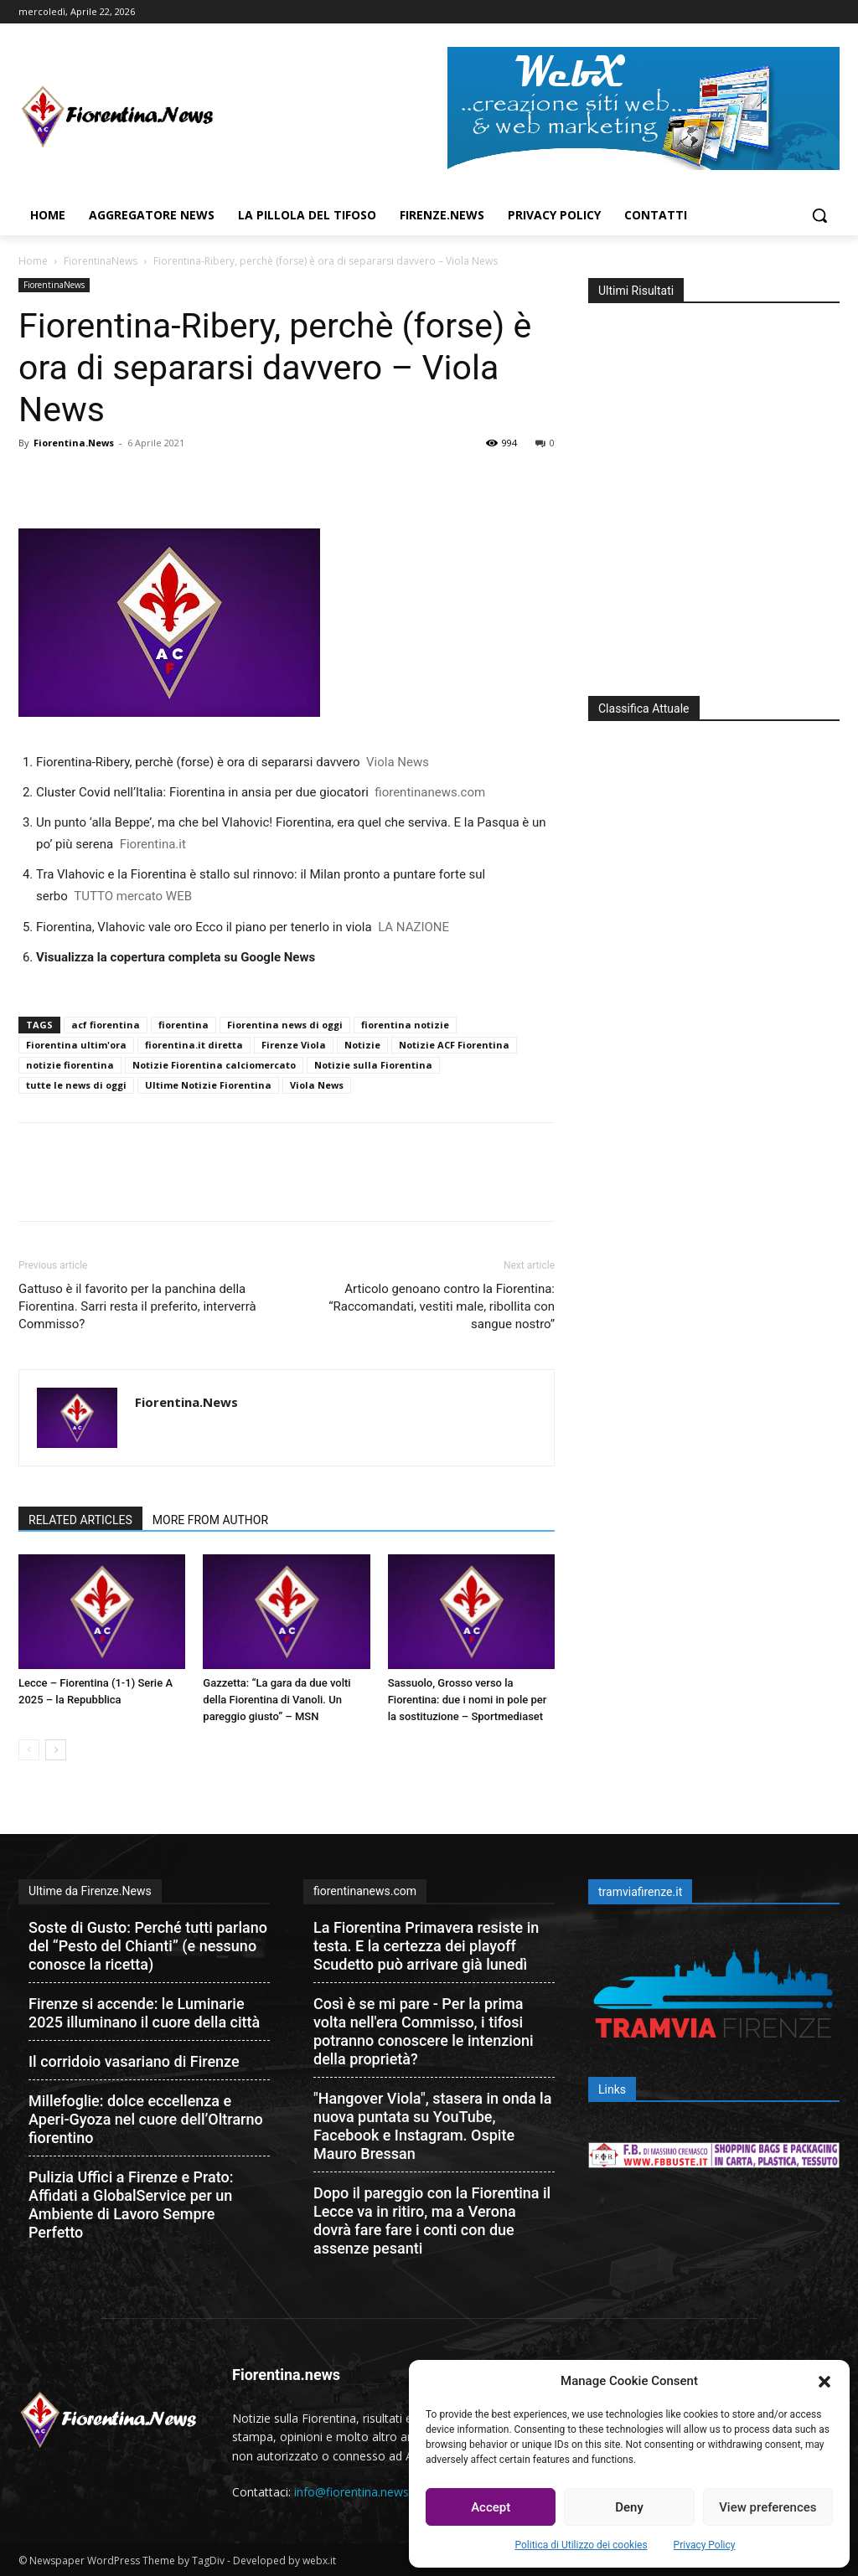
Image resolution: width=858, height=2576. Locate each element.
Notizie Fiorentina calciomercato (214, 1065)
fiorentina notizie (405, 1024)
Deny (629, 2507)
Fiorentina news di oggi (285, 1024)
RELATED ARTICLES (80, 1520)
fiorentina (183, 1024)
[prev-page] (28, 1749)
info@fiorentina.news (351, 2492)
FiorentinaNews (100, 261)
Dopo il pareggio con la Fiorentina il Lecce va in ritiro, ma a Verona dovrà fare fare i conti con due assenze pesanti (431, 2220)
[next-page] (55, 1749)
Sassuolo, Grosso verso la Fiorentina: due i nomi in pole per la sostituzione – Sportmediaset (467, 1700)
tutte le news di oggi (76, 1085)
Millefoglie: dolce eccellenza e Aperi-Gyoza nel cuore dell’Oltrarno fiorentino (145, 2119)
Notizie (362, 1044)
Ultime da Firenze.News (90, 1891)
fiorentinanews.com (364, 1891)
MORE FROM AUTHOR (210, 1520)
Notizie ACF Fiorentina (454, 1044)
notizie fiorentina (70, 1065)
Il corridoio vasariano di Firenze (134, 2061)
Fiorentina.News (74, 442)
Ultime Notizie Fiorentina (208, 1085)
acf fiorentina (105, 1024)
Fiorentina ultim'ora (76, 1044)
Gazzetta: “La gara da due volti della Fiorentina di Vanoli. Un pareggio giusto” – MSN (276, 1700)
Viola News (317, 1085)
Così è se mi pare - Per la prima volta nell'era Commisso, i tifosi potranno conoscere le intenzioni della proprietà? (423, 2031)
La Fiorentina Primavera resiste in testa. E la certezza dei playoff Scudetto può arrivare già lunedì (426, 1946)
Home (33, 261)
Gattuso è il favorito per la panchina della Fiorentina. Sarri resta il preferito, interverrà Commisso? (137, 1306)
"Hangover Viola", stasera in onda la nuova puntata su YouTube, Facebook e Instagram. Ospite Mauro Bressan (432, 2125)
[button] (824, 2381)
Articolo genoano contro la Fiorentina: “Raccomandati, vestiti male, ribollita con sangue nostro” (441, 1306)
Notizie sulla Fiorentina (373, 1065)
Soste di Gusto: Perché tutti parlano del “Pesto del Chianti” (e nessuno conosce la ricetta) (147, 1946)
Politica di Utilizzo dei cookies (581, 2545)
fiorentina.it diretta (194, 1044)
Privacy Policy (705, 2545)
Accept (490, 2507)
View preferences (767, 2507)
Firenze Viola (293, 1044)
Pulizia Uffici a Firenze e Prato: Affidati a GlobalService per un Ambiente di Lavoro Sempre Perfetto (131, 2204)
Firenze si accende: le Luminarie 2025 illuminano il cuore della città (144, 2013)
